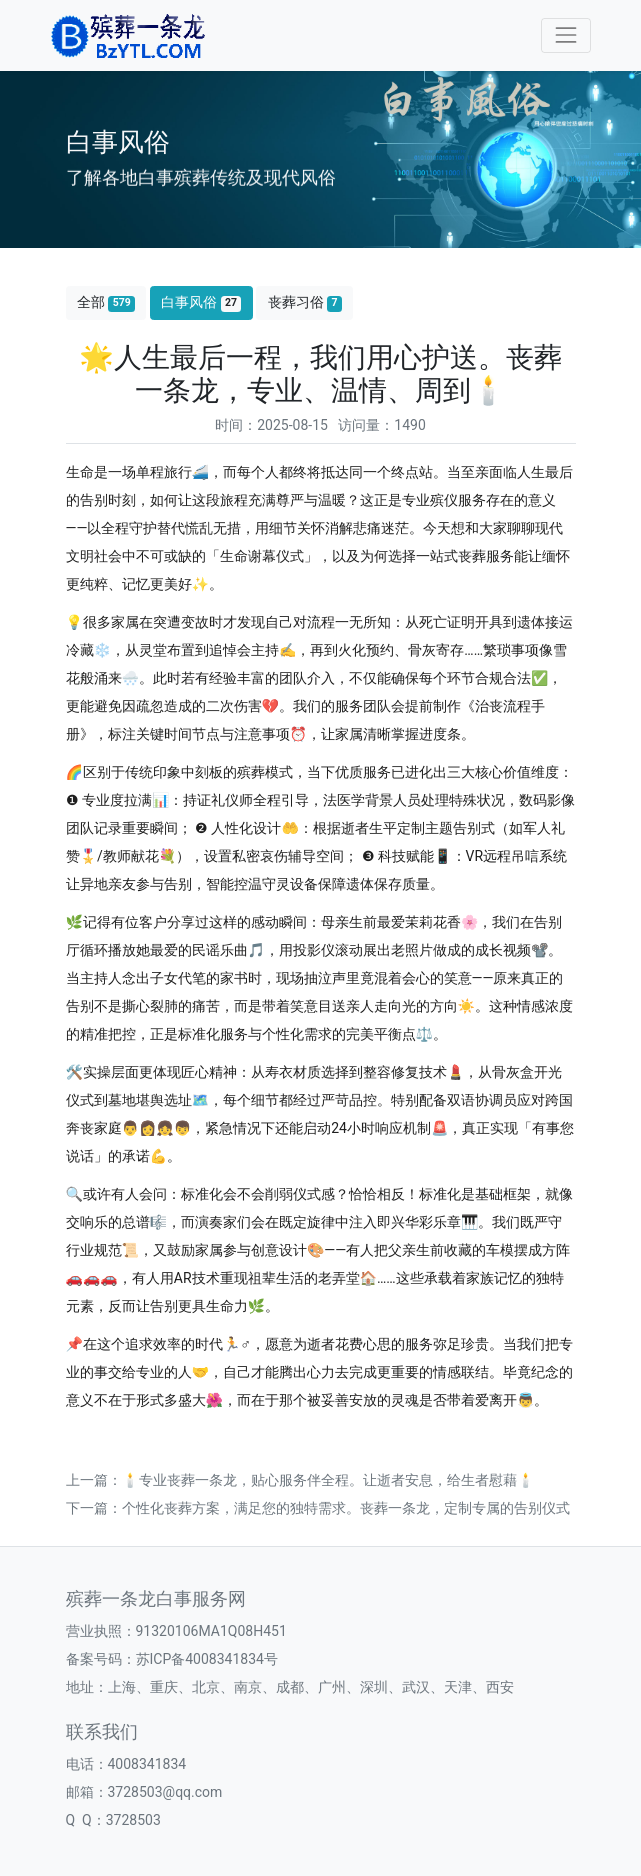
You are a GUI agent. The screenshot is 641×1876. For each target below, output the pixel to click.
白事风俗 (201, 302)
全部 (106, 302)
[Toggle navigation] (565, 35)
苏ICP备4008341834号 (207, 1659)
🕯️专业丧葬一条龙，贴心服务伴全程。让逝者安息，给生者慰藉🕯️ (328, 1480)
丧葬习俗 (305, 302)
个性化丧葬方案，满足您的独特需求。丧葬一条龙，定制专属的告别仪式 (346, 1508)
